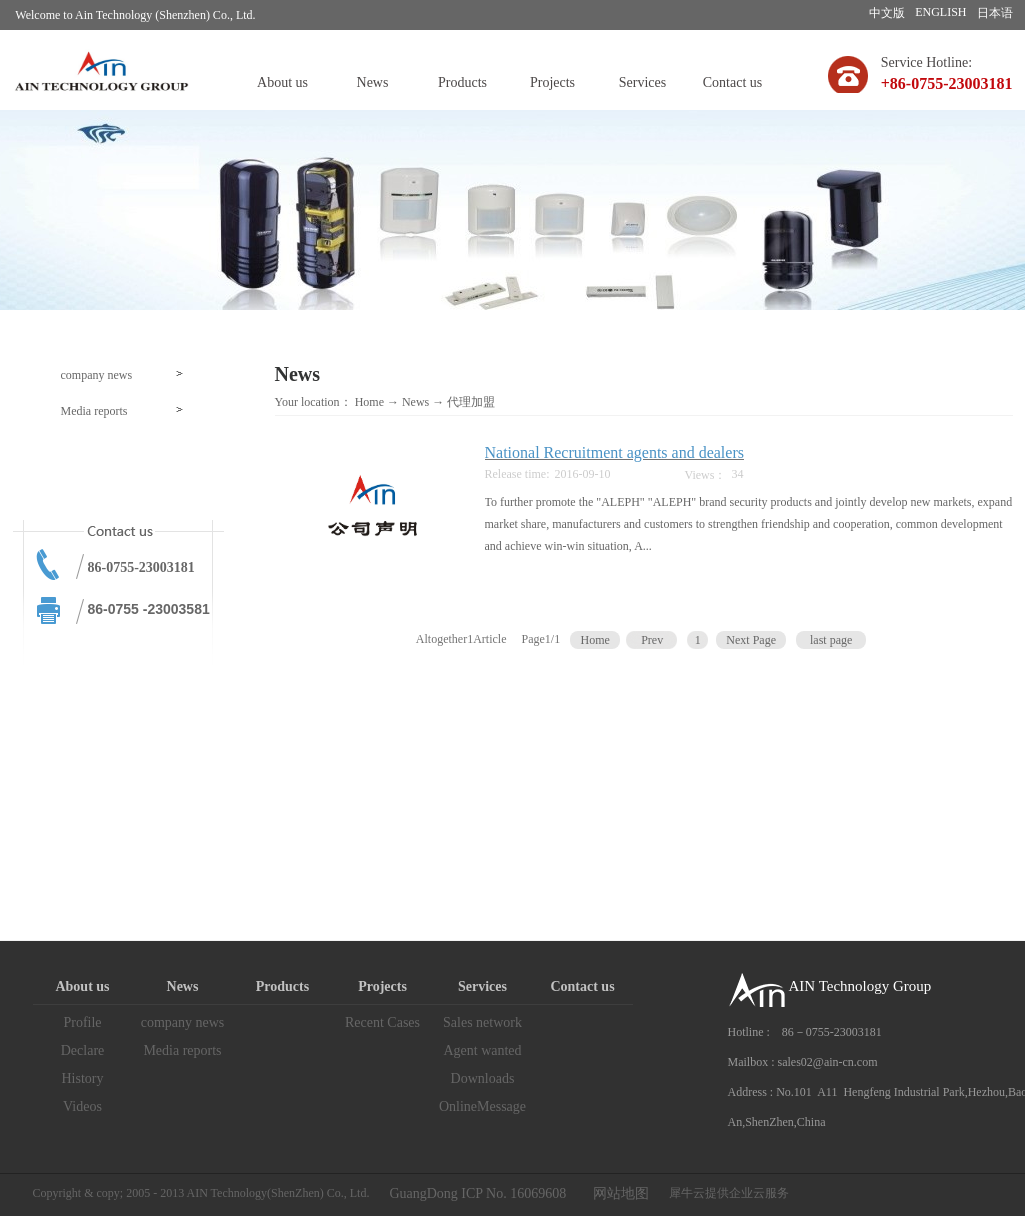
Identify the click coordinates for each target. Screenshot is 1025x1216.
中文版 (887, 13)
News (415, 402)
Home (369, 402)
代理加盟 (471, 402)
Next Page (751, 640)
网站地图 (617, 1193)
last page (831, 640)
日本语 (995, 13)
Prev (652, 640)
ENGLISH (940, 12)
